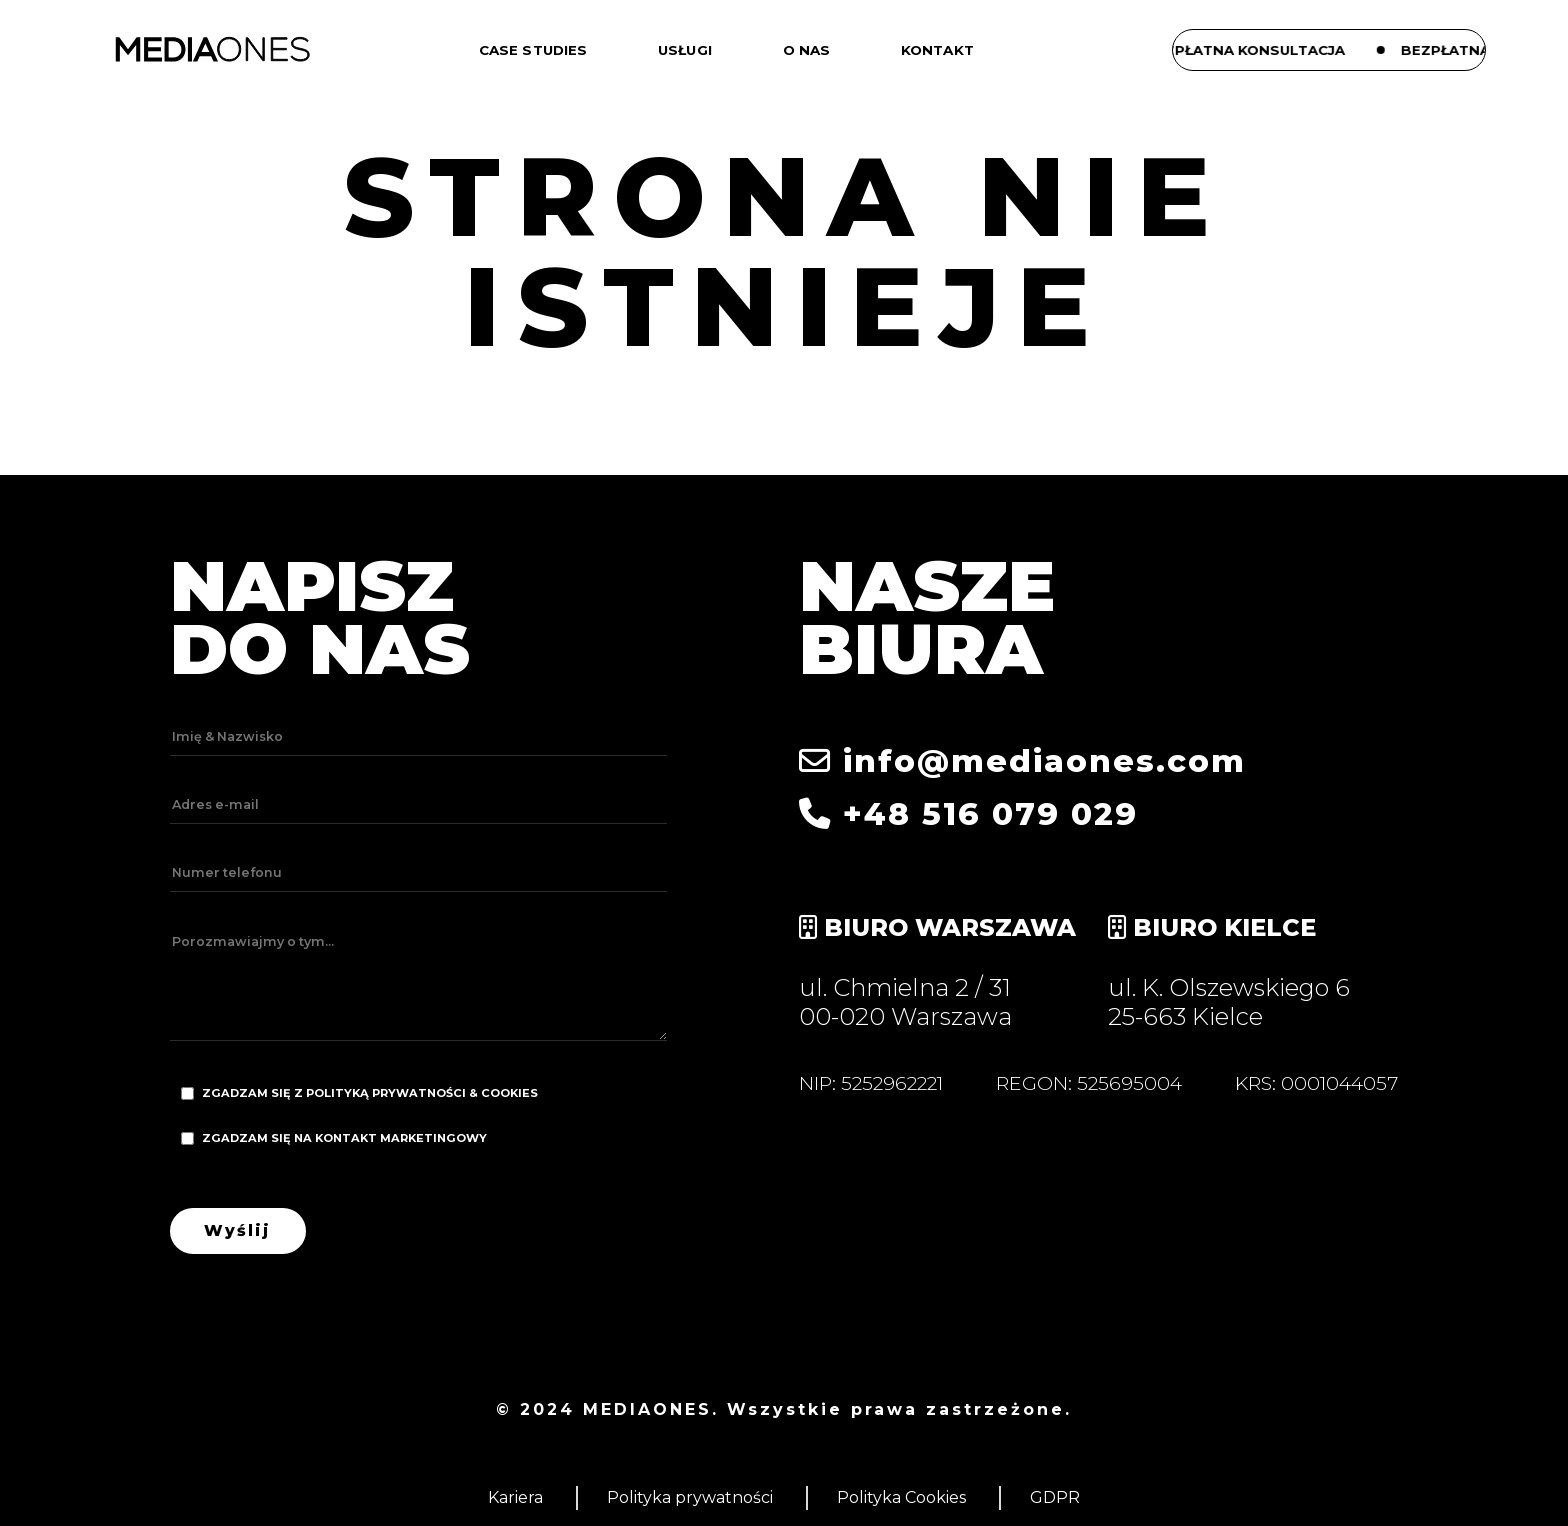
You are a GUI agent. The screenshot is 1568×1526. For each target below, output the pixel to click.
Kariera (515, 1497)
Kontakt (937, 50)
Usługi (685, 50)
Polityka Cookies (901, 1497)
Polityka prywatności (690, 1497)
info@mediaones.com (1022, 761)
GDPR (1055, 1497)
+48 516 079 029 (968, 814)
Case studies (533, 50)
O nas (807, 50)
